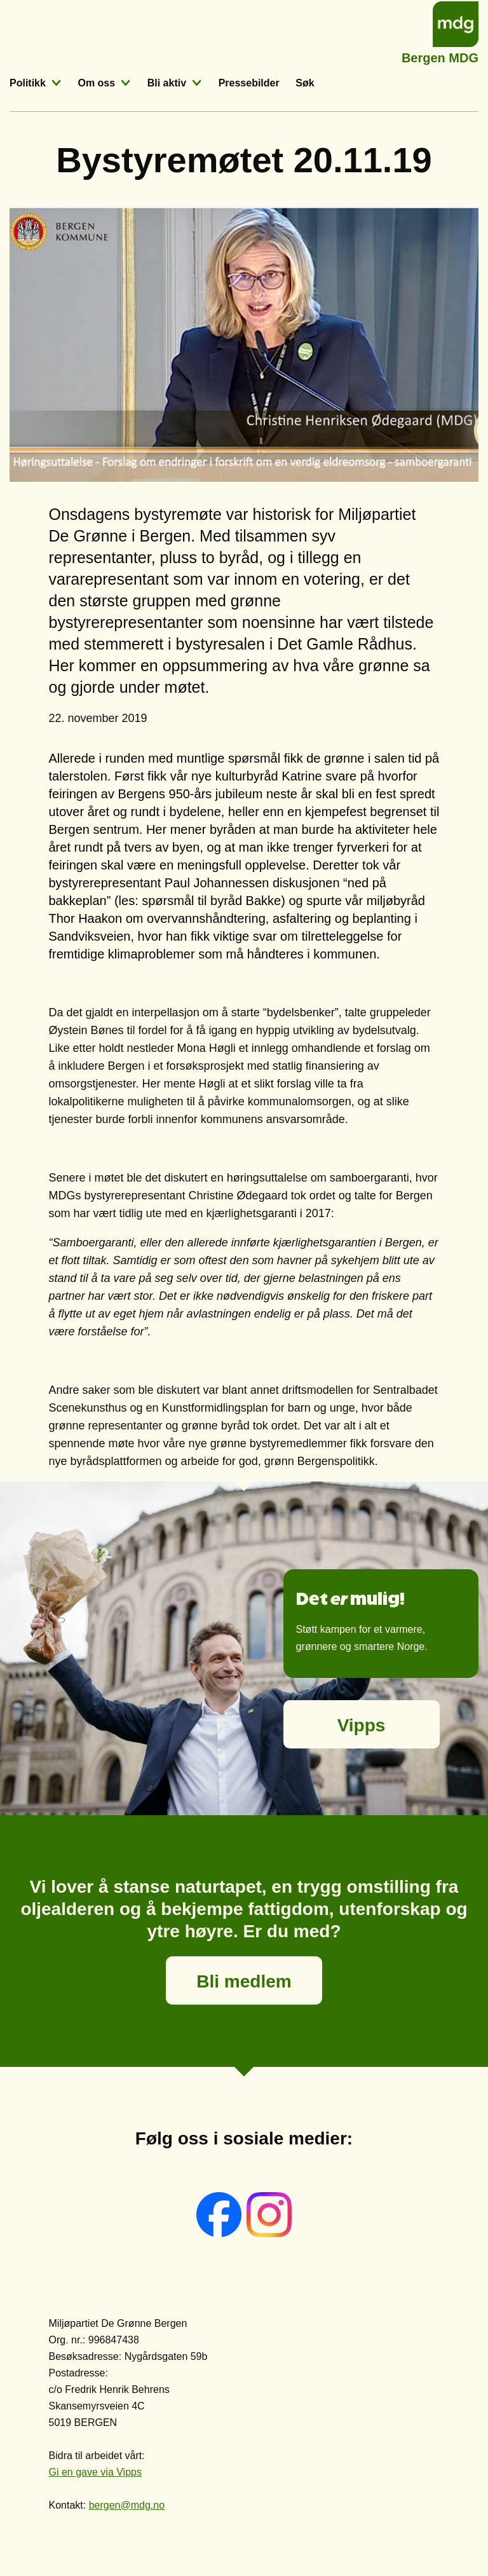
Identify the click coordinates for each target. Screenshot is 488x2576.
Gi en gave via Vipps (95, 2472)
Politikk (28, 83)
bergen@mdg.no (127, 2505)
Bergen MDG (440, 56)
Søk (304, 83)
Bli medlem (243, 1981)
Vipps (361, 1725)
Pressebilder (249, 83)
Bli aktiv (166, 83)
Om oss (96, 83)
